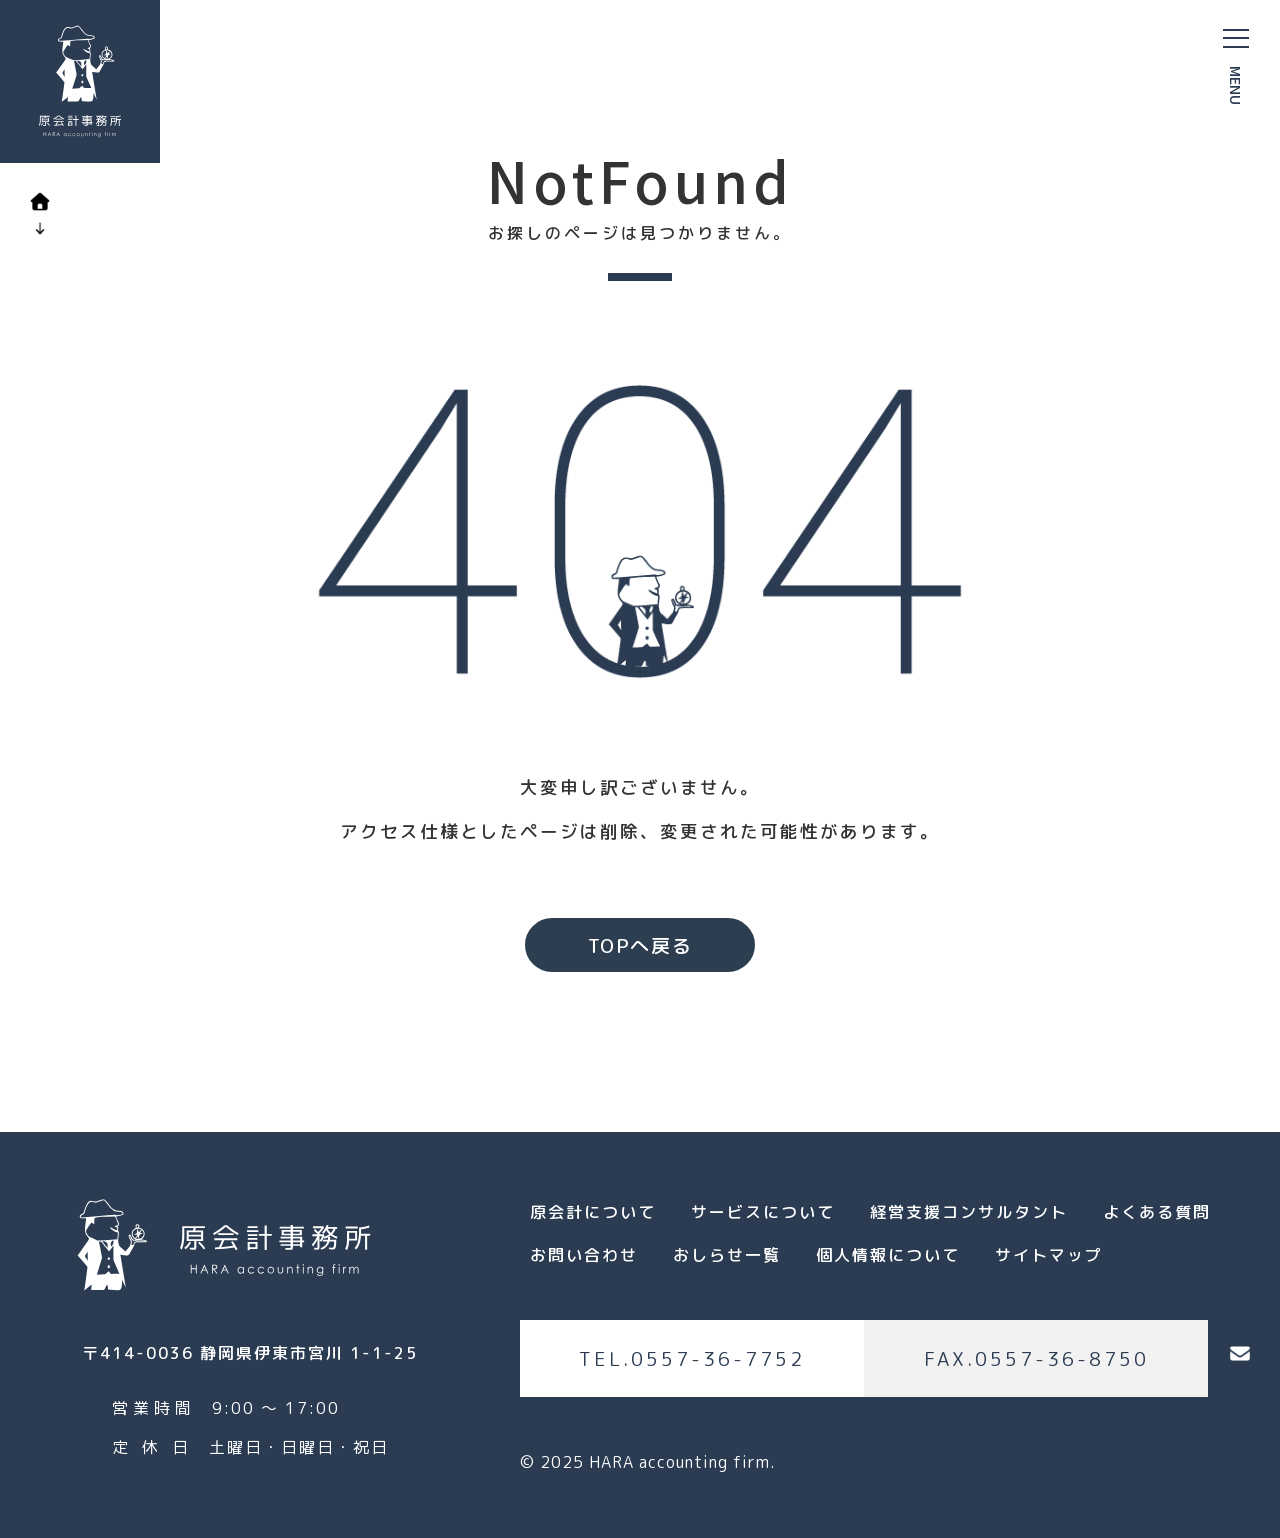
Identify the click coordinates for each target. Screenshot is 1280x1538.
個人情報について (888, 1255)
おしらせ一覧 (727, 1255)
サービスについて (763, 1212)
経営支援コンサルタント (969, 1212)
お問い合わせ (584, 1255)
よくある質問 (1157, 1212)
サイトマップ (1049, 1255)
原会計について (593, 1212)
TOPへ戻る (640, 945)
